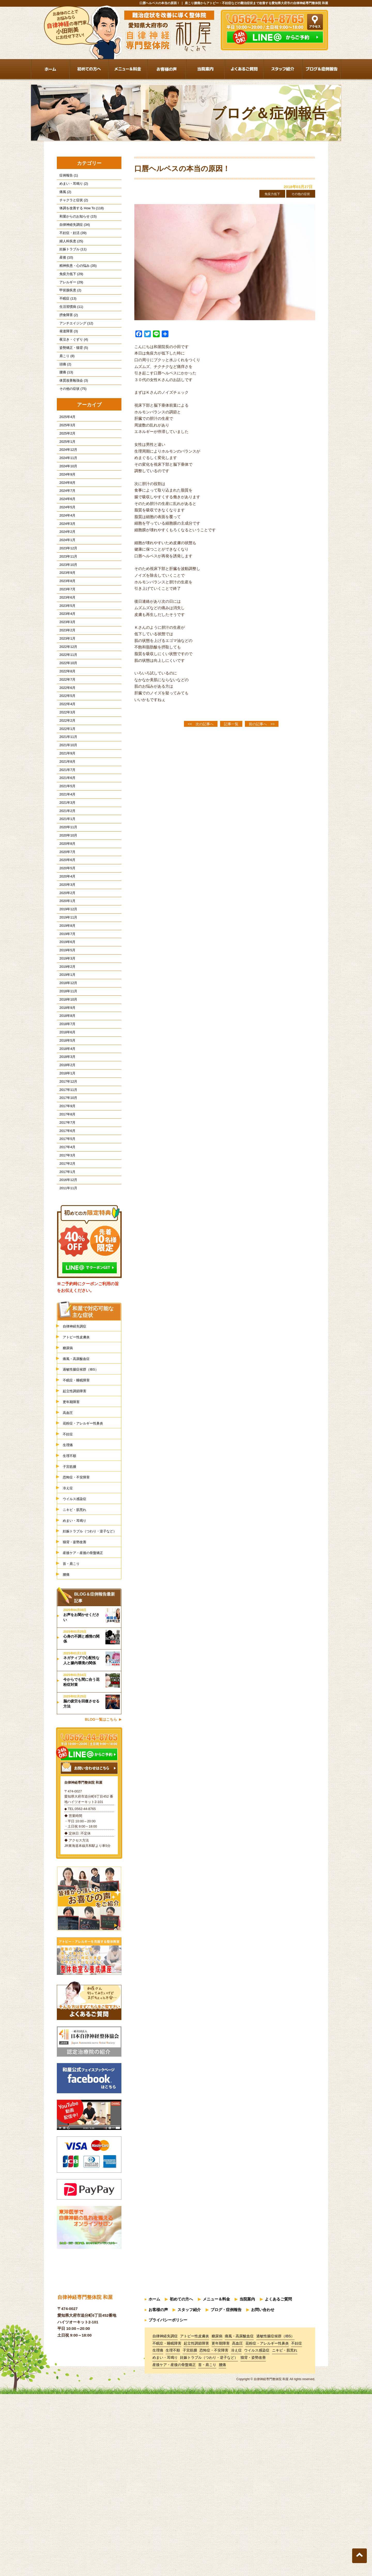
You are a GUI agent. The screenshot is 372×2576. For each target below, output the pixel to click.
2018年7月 (65, 1150)
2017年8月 (65, 1253)
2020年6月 (65, 961)
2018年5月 (65, 1169)
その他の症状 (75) (70, 422)
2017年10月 (66, 1235)
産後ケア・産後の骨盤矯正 (87, 1737)
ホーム (154, 2486)
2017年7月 (65, 1263)
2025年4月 (65, 451)
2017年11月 (66, 1225)
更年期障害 (73, 1562)
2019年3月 (65, 1074)
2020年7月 (65, 951)
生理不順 (71, 1622)
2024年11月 (66, 498)
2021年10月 (66, 829)
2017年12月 (66, 1216)
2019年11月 (66, 1027)
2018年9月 (65, 1131)
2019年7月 (65, 1046)
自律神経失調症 (77, 1478)
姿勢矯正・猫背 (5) (71, 374)
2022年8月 (65, 744)
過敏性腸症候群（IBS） (85, 1526)
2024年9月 (65, 517)
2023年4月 (65, 678)
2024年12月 (66, 489)
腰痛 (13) (64, 403)
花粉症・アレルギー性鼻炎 (87, 1586)
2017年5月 (65, 1282)
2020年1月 (65, 1008)
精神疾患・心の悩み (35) (75, 280)
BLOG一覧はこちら (101, 1907)
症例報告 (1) (66, 176)
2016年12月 (66, 1329)
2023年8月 (65, 640)
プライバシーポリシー (168, 2504)
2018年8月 (65, 1140)
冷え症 (69, 1658)
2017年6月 (65, 1272)
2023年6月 (65, 659)
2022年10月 (66, 734)
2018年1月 (65, 1206)
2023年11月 (66, 612)
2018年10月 (66, 1121)
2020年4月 (65, 980)
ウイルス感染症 (77, 1670)
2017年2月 (65, 1310)
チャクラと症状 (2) (71, 204)
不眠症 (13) (65, 318)
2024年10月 (66, 508)
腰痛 (67, 1761)
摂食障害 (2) (66, 337)
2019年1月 (65, 1093)
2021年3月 (65, 895)
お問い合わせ (262, 2495)
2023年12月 (66, 602)
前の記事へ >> (262, 724)
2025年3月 (65, 460)
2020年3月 (65, 989)
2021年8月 (65, 848)
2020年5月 (65, 970)
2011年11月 (66, 1339)
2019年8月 (65, 1037)
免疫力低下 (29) (69, 289)
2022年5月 (65, 772)
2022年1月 (65, 810)
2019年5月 (65, 1065)
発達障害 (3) (66, 355)
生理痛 (69, 1610)
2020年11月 (66, 923)
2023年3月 (65, 687)
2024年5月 (65, 555)
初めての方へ (181, 2486)
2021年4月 (65, 885)
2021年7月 (65, 857)
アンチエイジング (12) (74, 346)
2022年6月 (65, 762)
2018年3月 (65, 1187)
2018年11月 (66, 1112)
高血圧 (69, 1574)
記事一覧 (231, 724)
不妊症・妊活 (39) (70, 242)
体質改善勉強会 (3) (71, 412)
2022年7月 (65, 753)
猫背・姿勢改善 (77, 1725)
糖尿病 (69, 1502)
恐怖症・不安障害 (79, 1646)
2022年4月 (65, 782)
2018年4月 (65, 1178)
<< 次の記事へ (201, 724)
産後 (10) (64, 270)
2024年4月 (65, 564)
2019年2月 (65, 1084)
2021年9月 (65, 838)
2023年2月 (65, 696)
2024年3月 (65, 574)
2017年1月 (65, 1320)
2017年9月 (65, 1244)
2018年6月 (65, 1159)
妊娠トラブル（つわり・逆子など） (92, 1710)
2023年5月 (65, 668)
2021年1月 (65, 914)
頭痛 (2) (63, 393)
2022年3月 (65, 791)
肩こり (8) (64, 384)
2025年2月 (65, 470)
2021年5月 (65, 876)
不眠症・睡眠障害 (79, 1538)
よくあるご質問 (278, 2486)
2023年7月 (65, 649)
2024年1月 (65, 593)
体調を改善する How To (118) (79, 214)
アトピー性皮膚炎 (79, 1490)
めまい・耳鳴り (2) (71, 186)
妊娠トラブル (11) (70, 261)
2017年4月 (65, 1291)
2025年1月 (65, 479)
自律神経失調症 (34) (72, 233)
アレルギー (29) (69, 299)
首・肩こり (73, 1749)
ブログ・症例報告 (226, 2495)
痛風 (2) (63, 195)
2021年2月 (65, 904)
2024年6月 (65, 546)
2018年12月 (66, 1103)
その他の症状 (298, 193)
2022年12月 (66, 715)
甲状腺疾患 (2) (68, 308)
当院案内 (247, 2486)
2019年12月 (66, 1017)
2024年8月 (65, 527)
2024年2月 (65, 583)
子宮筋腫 (71, 1634)
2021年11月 (66, 819)
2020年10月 (66, 933)
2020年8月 (65, 942)
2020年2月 (65, 999)
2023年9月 (65, 630)
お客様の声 (158, 2495)
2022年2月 (65, 800)
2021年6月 (65, 866)
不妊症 (69, 1598)
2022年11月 (66, 725)
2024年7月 (65, 536)
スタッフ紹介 (189, 2495)
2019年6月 (65, 1055)
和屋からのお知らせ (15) (75, 223)
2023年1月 (65, 706)
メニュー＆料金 (216, 2486)
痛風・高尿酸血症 (79, 1514)
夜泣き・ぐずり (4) (71, 365)
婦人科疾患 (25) (69, 252)
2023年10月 (66, 621)
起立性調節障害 (77, 1550)
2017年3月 (65, 1301)
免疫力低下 (265, 193)
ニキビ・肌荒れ (77, 1682)
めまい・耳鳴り (77, 1694)
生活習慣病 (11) (69, 327)
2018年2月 (65, 1197)
